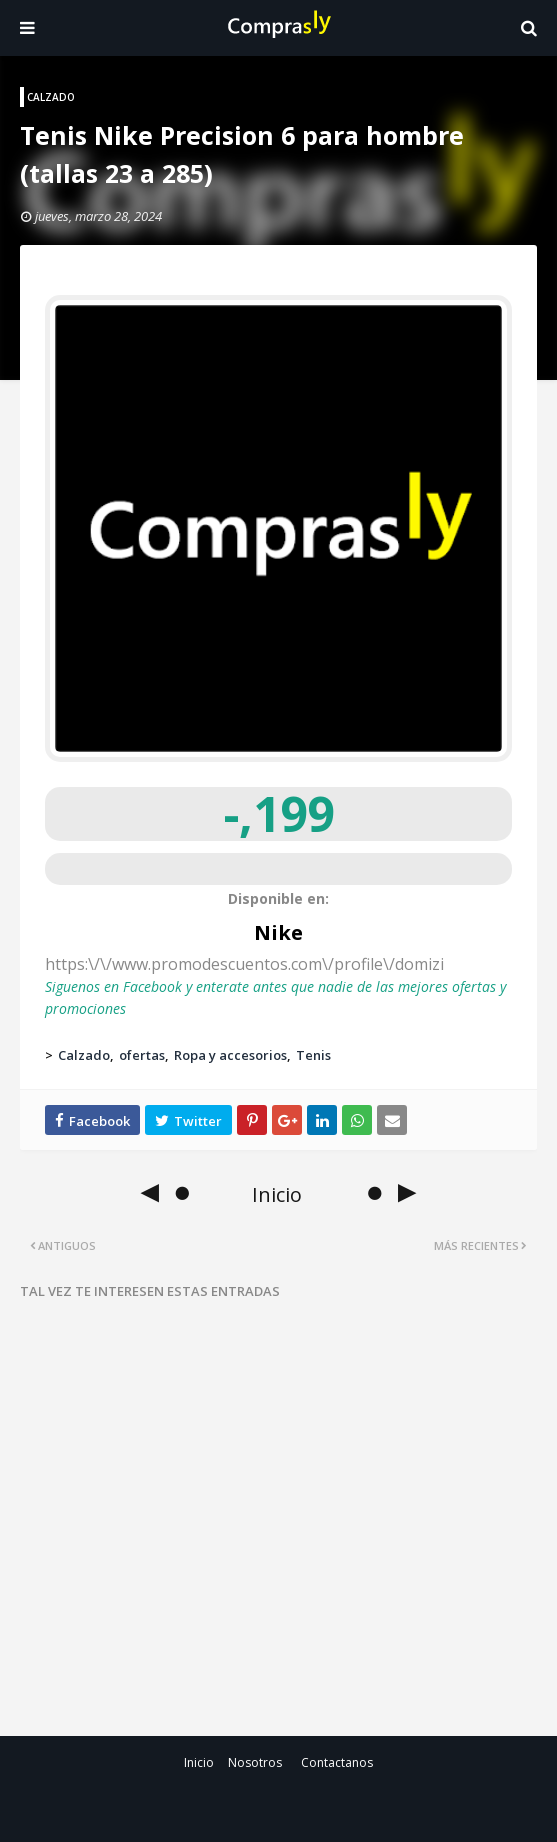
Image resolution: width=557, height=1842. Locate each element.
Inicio (199, 1762)
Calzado (84, 1055)
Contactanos (337, 1762)
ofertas (142, 1055)
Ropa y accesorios (230, 1055)
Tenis (313, 1055)
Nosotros (255, 1762)
